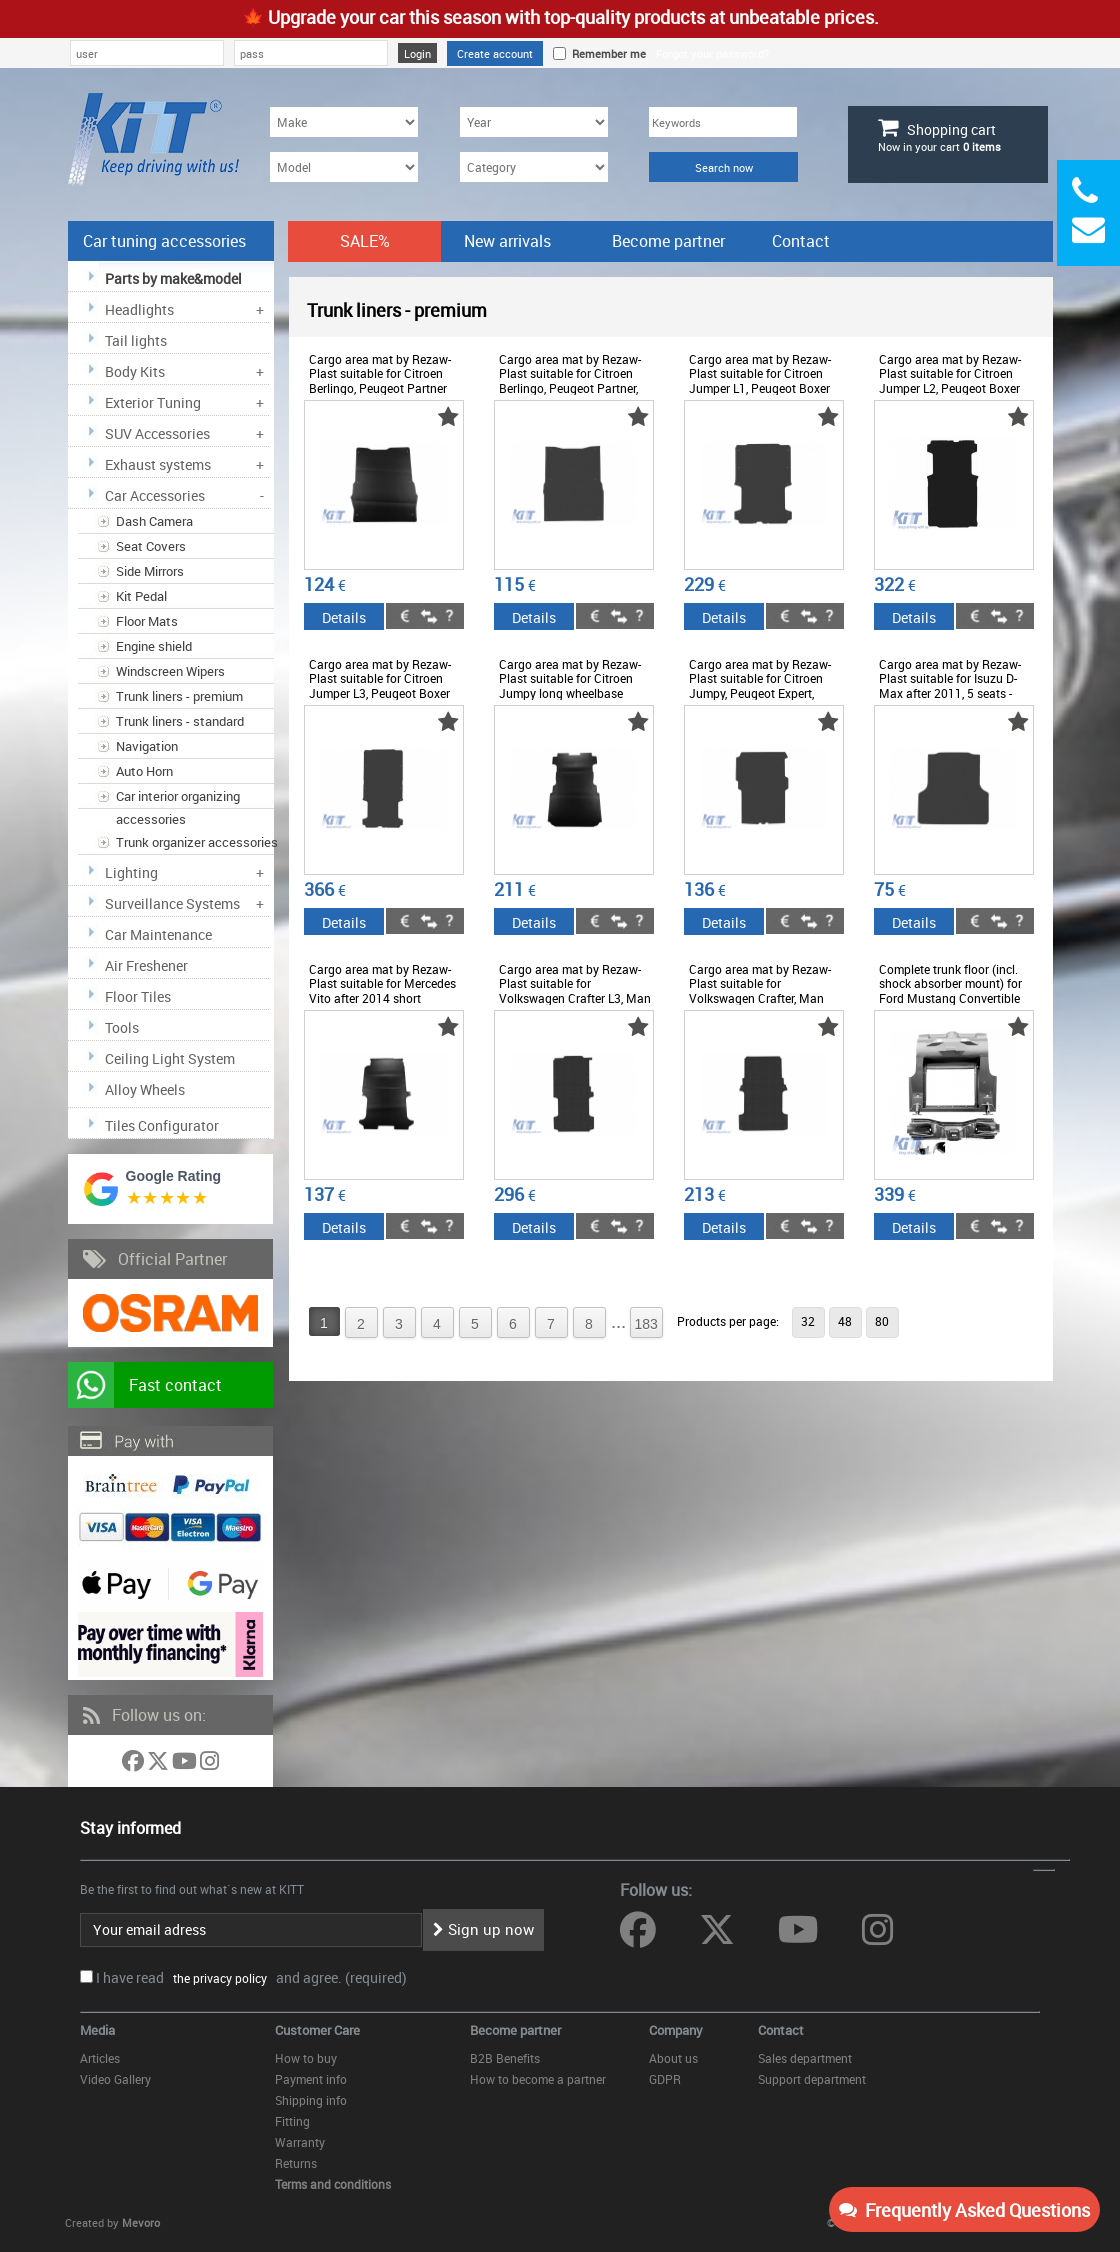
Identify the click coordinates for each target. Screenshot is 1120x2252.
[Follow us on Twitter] (159, 1764)
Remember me (606, 53)
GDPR (665, 2079)
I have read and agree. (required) (251, 1977)
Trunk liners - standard (180, 721)
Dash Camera (154, 521)
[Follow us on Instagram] (209, 1764)
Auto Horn (144, 771)
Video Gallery (115, 2079)
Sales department (805, 2058)
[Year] (534, 122)
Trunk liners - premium (179, 696)
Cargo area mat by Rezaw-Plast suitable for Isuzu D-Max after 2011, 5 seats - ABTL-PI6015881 (950, 685)
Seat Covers (151, 546)
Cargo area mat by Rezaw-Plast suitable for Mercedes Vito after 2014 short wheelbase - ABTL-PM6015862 (382, 998)
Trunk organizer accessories (197, 842)
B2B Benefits (505, 2058)
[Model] (344, 167)
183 (646, 1324)
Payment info (311, 2079)
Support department (812, 2079)
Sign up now (483, 1929)
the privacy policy (217, 1978)
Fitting (292, 2121)
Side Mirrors (150, 571)
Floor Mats (147, 621)
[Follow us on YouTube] (186, 1764)
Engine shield (154, 646)
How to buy (306, 2058)
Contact (801, 241)
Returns (296, 2163)
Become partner (668, 241)
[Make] (344, 122)
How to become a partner (538, 2079)
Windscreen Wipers (170, 671)
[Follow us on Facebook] (134, 1764)
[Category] (534, 167)
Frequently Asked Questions (964, 2210)
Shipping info (311, 2100)
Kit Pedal (141, 596)
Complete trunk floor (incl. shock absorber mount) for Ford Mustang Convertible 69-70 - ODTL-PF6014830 (950, 990)
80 (882, 1321)
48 (845, 1321)
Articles (100, 2058)
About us (673, 2058)
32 (808, 1321)
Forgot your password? (712, 53)
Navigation (147, 746)
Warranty (300, 2142)
